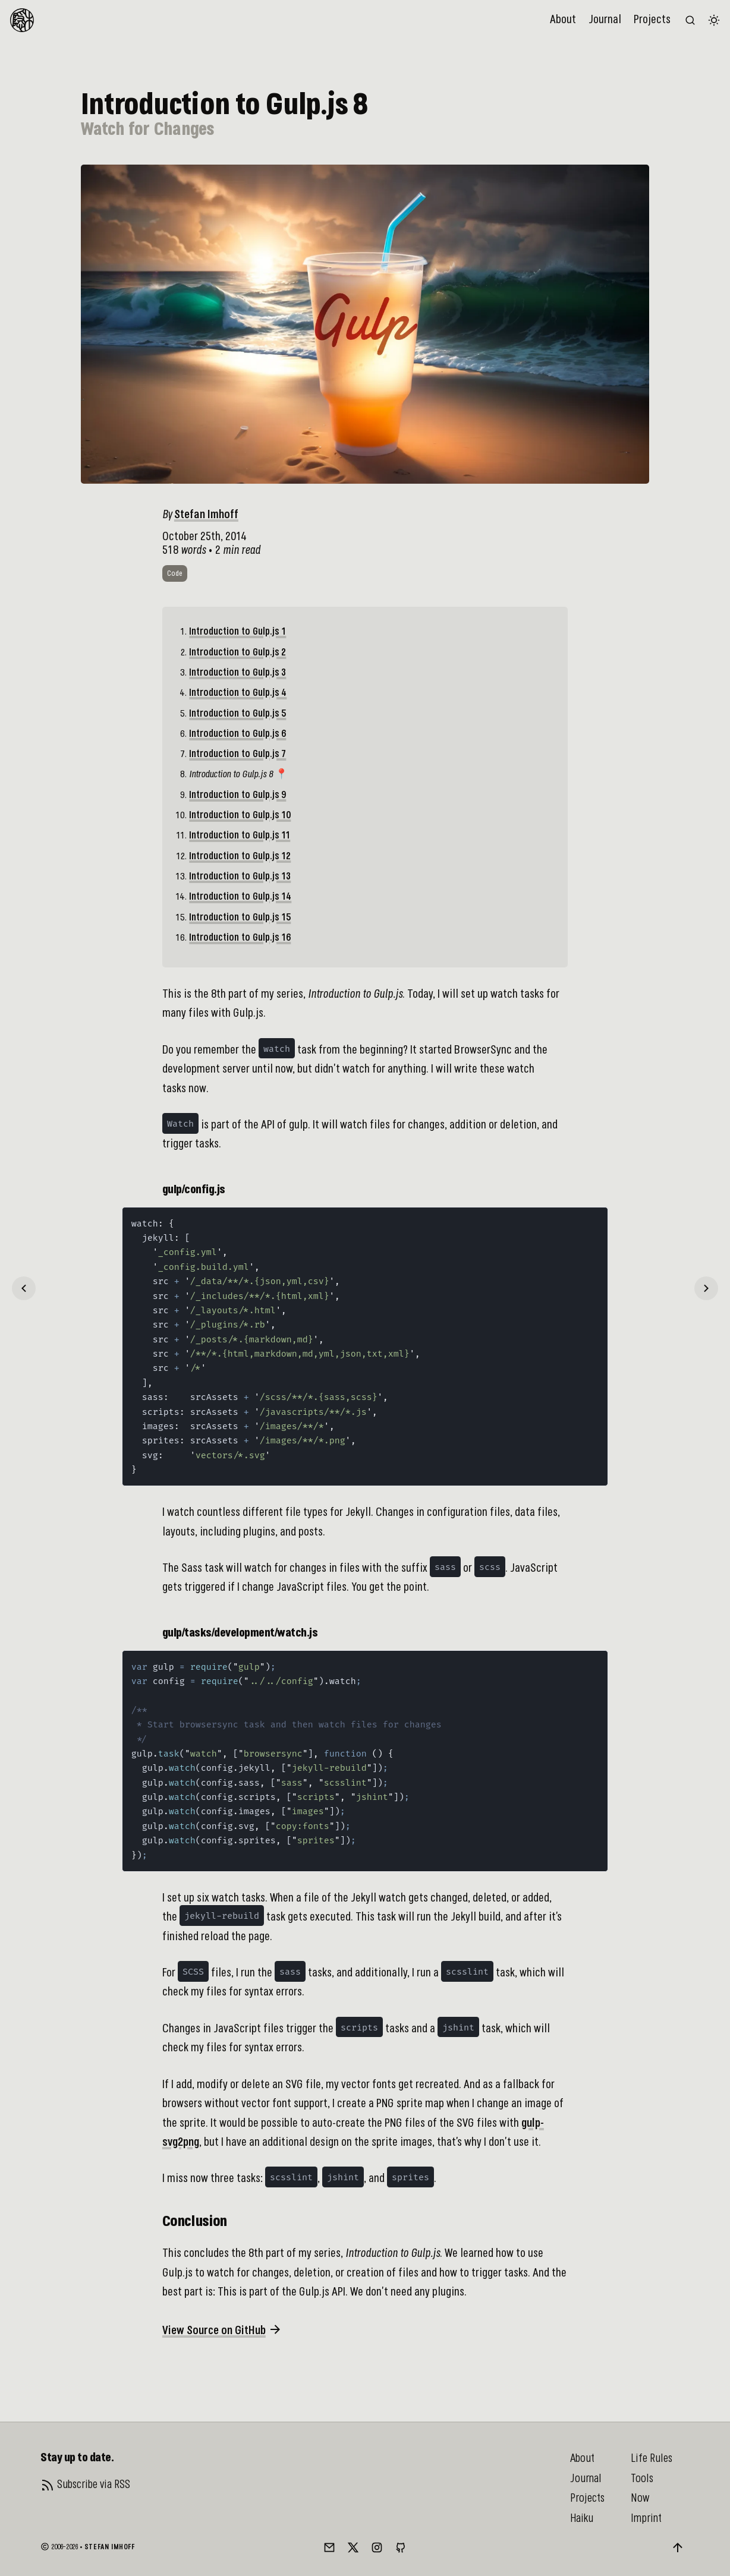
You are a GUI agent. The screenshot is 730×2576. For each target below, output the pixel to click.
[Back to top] (678, 2547)
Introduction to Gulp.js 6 (237, 734)
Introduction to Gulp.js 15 (240, 917)
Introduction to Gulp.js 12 (240, 856)
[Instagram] (377, 2547)
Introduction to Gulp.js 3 (237, 673)
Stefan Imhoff (206, 515)
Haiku (581, 2518)
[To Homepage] (22, 20)
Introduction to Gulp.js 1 (237, 632)
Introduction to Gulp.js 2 (237, 652)
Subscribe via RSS (93, 2484)
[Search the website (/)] (690, 20)
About (563, 20)
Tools (642, 2478)
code (174, 573)
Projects (652, 20)
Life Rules (651, 2458)
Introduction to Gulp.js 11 (239, 835)
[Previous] (24, 1288)
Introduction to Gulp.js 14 (240, 897)
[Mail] (329, 2547)
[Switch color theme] (714, 20)
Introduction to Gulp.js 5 (237, 714)
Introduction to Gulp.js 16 (240, 938)
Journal (605, 20)
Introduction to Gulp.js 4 (238, 693)
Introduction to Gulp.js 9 (237, 795)
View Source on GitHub (222, 2329)
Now (640, 2498)
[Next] (706, 1288)
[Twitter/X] (353, 2547)
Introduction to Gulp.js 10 (240, 815)
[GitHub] (401, 2547)
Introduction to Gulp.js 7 (237, 754)
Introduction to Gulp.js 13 (240, 876)
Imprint (646, 2518)
